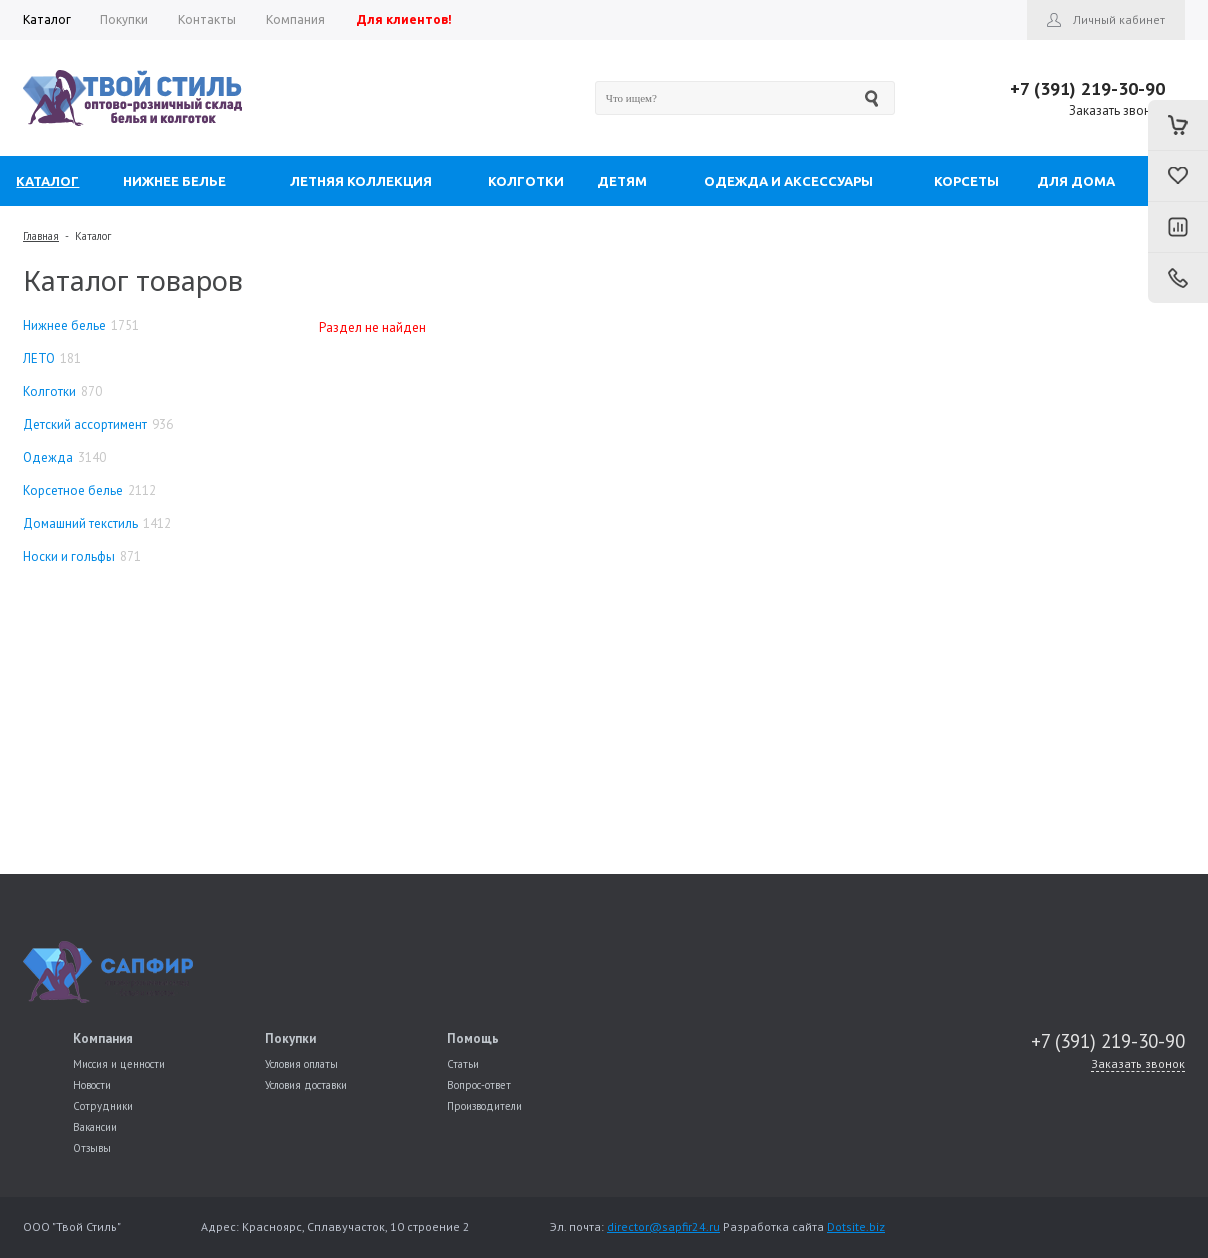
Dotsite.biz (856, 1226)
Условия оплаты (301, 1064)
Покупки (290, 1038)
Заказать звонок (1117, 110)
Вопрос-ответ (479, 1085)
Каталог (93, 236)
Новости (92, 1085)
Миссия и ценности (119, 1064)
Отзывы (92, 1148)
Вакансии (95, 1127)
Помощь (473, 1038)
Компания (103, 1038)
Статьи (463, 1064)
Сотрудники (103, 1106)
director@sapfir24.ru (663, 1226)
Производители (484, 1106)
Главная (41, 236)
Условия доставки (306, 1085)
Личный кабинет (1119, 19)
